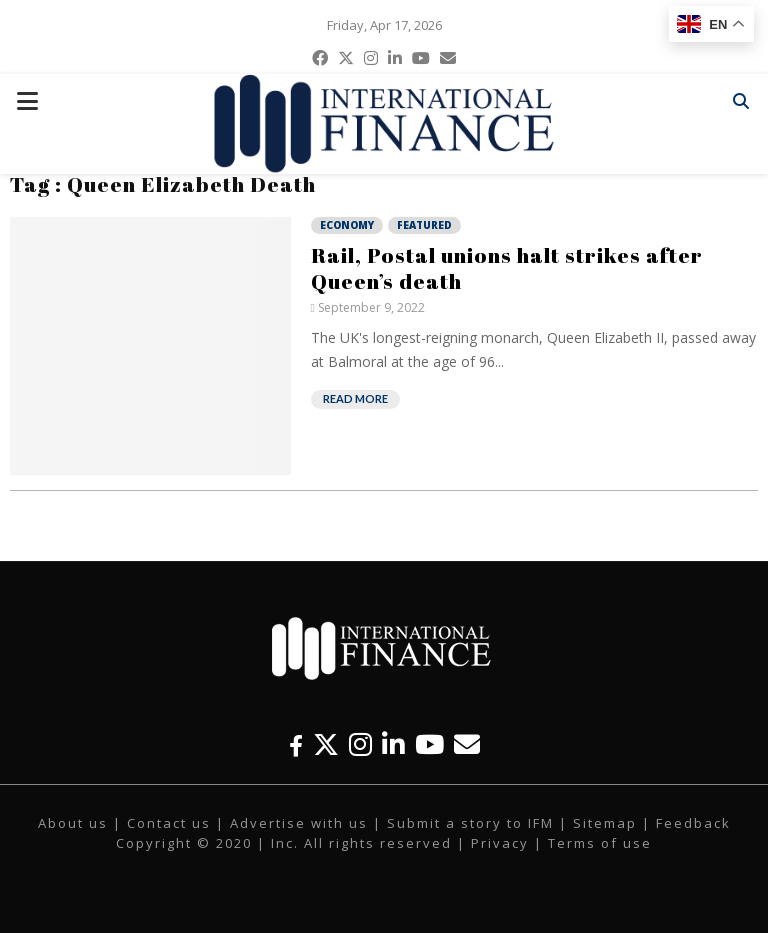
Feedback (693, 823)
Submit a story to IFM (470, 823)
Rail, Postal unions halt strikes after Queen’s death (507, 268)
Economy (347, 225)
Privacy (500, 843)
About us (73, 823)
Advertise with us (299, 823)
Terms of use (600, 843)
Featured (424, 225)
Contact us (169, 823)
